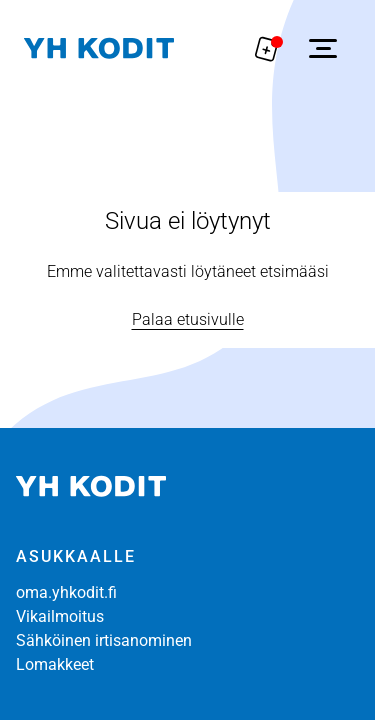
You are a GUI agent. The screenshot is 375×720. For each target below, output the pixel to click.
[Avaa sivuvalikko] (323, 48)
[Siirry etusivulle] (99, 48)
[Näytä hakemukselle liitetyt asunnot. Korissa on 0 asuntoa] (267, 48)
